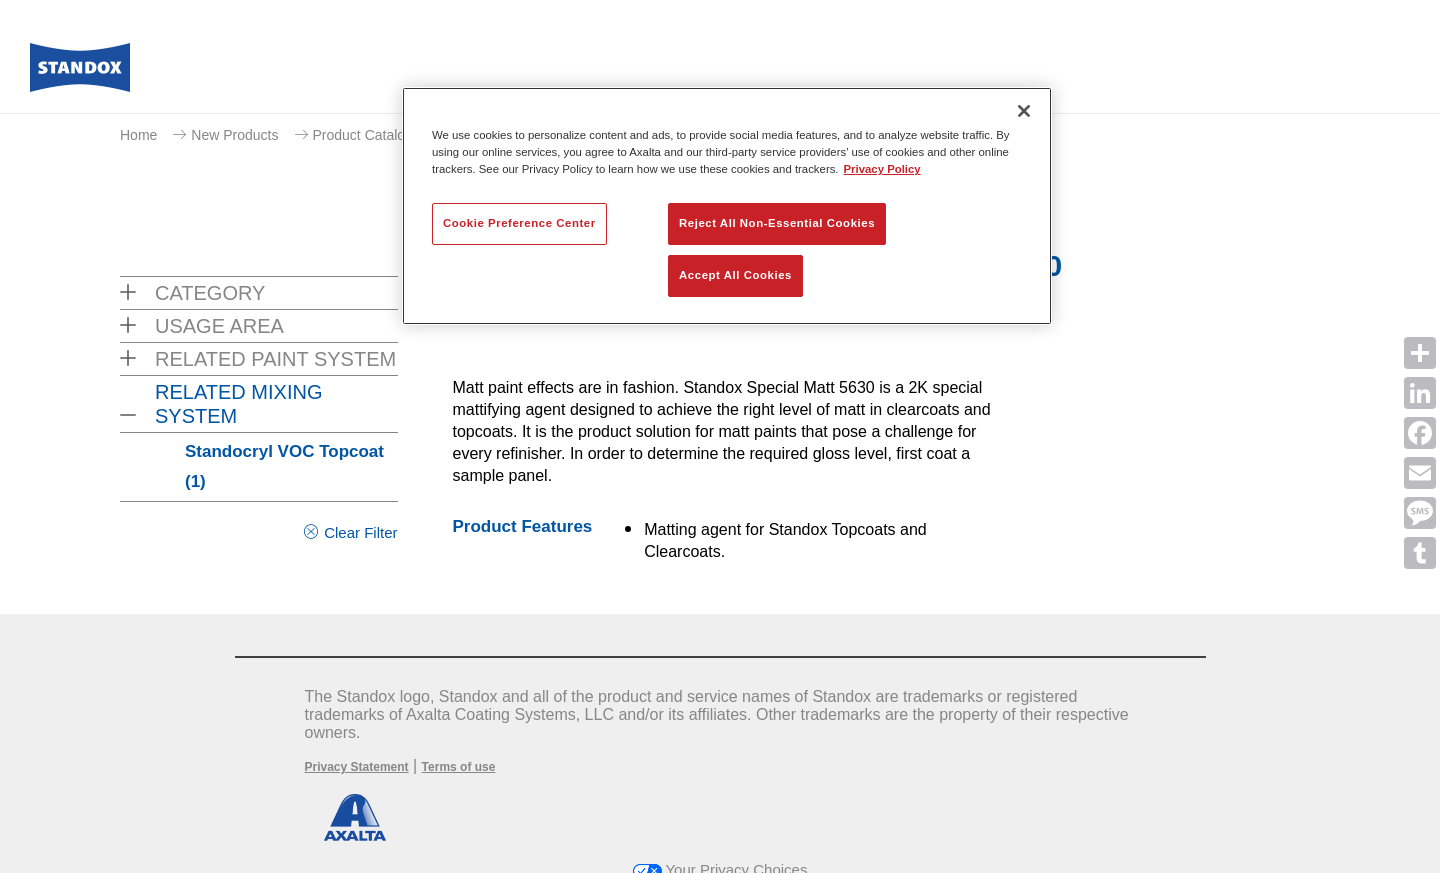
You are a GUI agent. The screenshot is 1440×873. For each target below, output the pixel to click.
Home (138, 135)
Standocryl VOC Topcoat (284, 466)
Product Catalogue (371, 135)
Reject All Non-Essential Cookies (777, 223)
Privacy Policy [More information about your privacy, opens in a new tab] (882, 169)
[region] (727, 206)
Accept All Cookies (735, 275)
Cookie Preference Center (519, 223)
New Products (234, 135)
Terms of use (459, 767)
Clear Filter (360, 532)
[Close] (1024, 111)
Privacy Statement (357, 767)
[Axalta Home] (80, 73)
